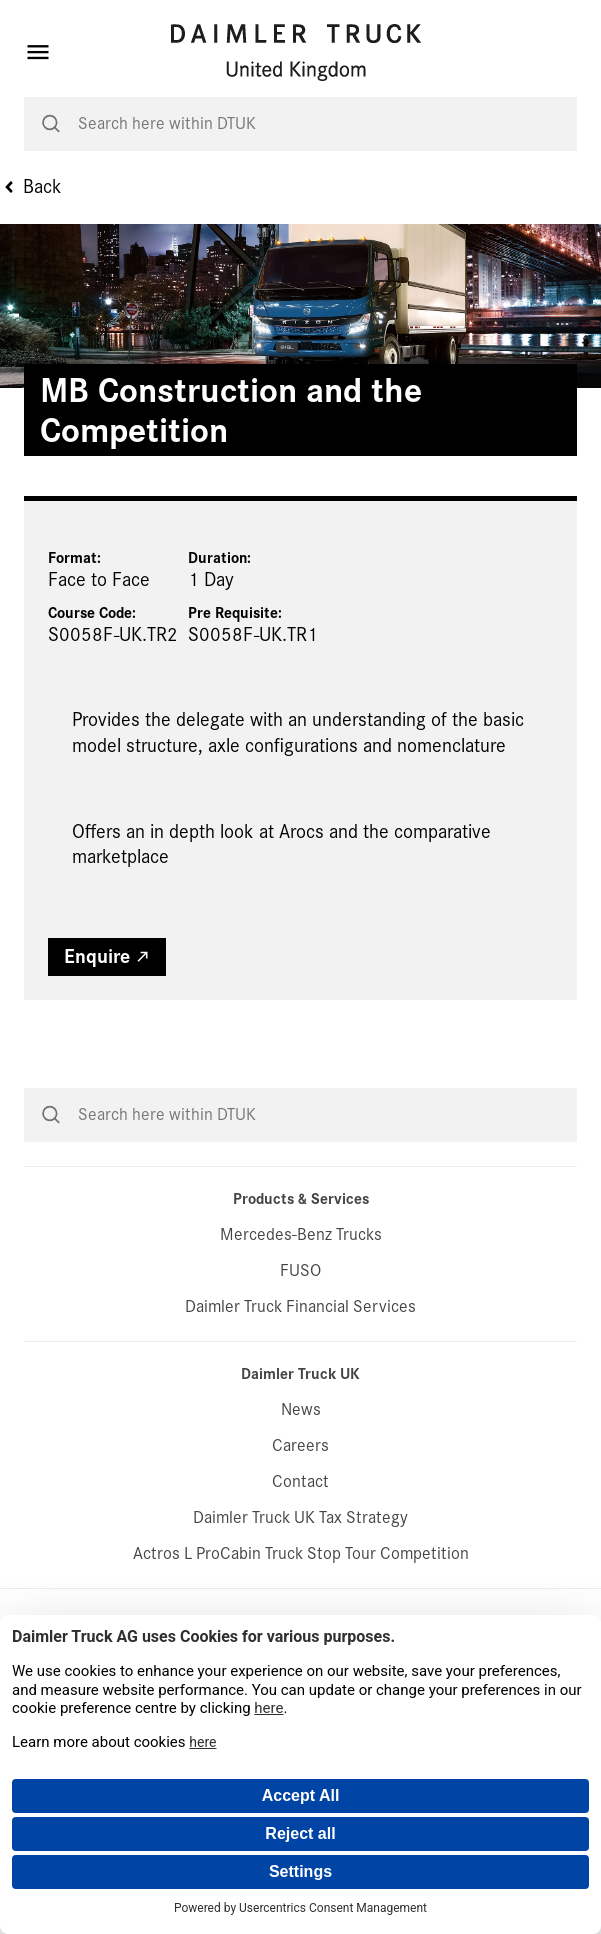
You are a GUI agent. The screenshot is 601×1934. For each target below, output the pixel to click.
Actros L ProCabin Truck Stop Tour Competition (301, 1553)
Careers (300, 1445)
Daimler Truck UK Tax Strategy (300, 1517)
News (301, 1409)
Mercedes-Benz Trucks (301, 1234)
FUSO (300, 1270)
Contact (300, 1481)
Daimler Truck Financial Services (300, 1306)
